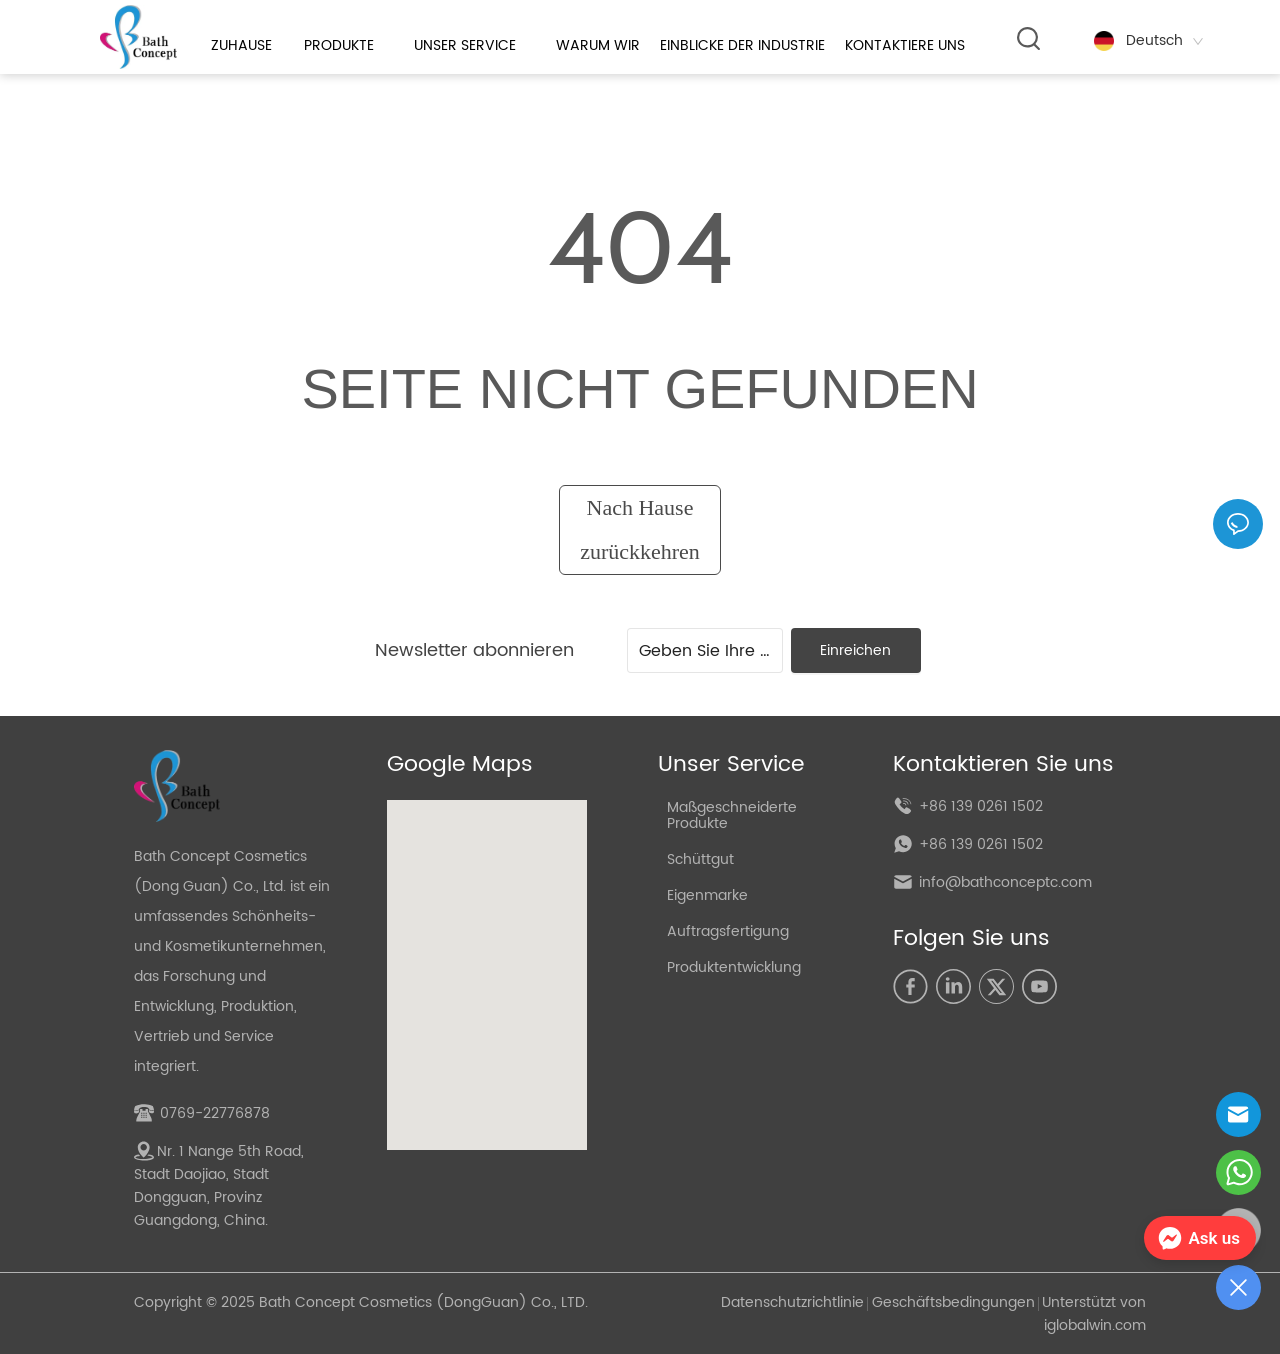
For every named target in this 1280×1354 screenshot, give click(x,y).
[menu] (592, 45)
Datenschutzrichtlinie (792, 1302)
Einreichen (855, 650)
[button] (591, 45)
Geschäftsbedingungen (953, 1302)
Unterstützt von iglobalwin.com (1094, 1314)
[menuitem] (592, 45)
